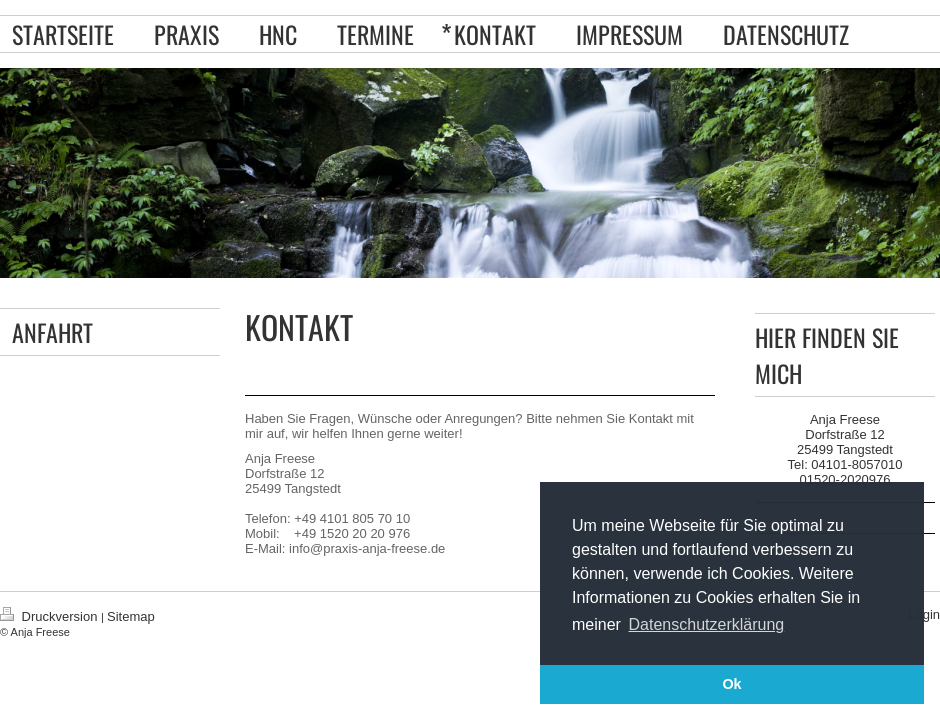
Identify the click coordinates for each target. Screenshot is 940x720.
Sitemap (131, 616)
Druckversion (50, 616)
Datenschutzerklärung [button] (707, 624)
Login (924, 614)
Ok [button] (731, 684)
